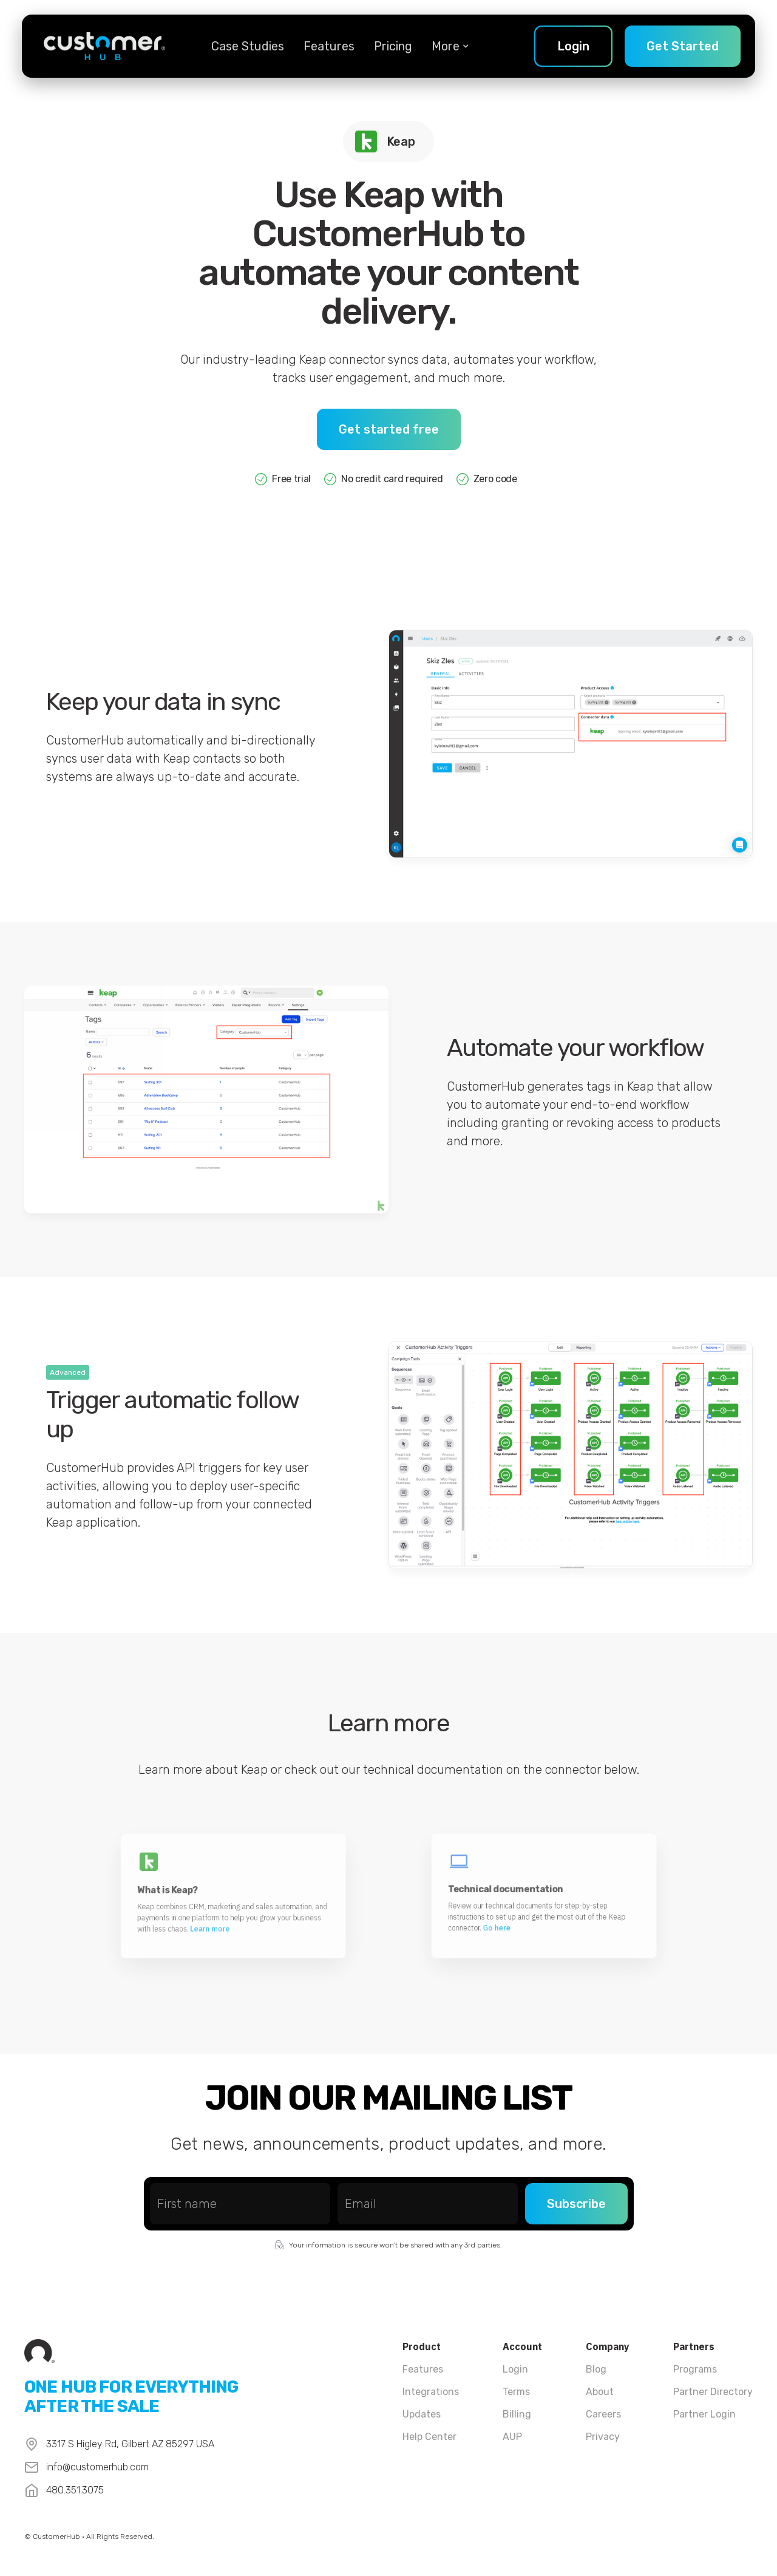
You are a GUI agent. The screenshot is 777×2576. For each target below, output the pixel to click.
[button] (445, 46)
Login (515, 2369)
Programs (695, 2369)
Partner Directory (713, 2391)
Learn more (226, 1905)
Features (329, 46)
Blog (596, 2369)
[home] (104, 46)
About (600, 2391)
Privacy (603, 2436)
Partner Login (704, 2414)
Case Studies (247, 46)
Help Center (429, 2436)
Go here (528, 1905)
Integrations (430, 2391)
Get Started (682, 46)
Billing (517, 2414)
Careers (603, 2414)
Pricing (393, 46)
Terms (516, 2391)
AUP (512, 2436)
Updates (421, 2414)
